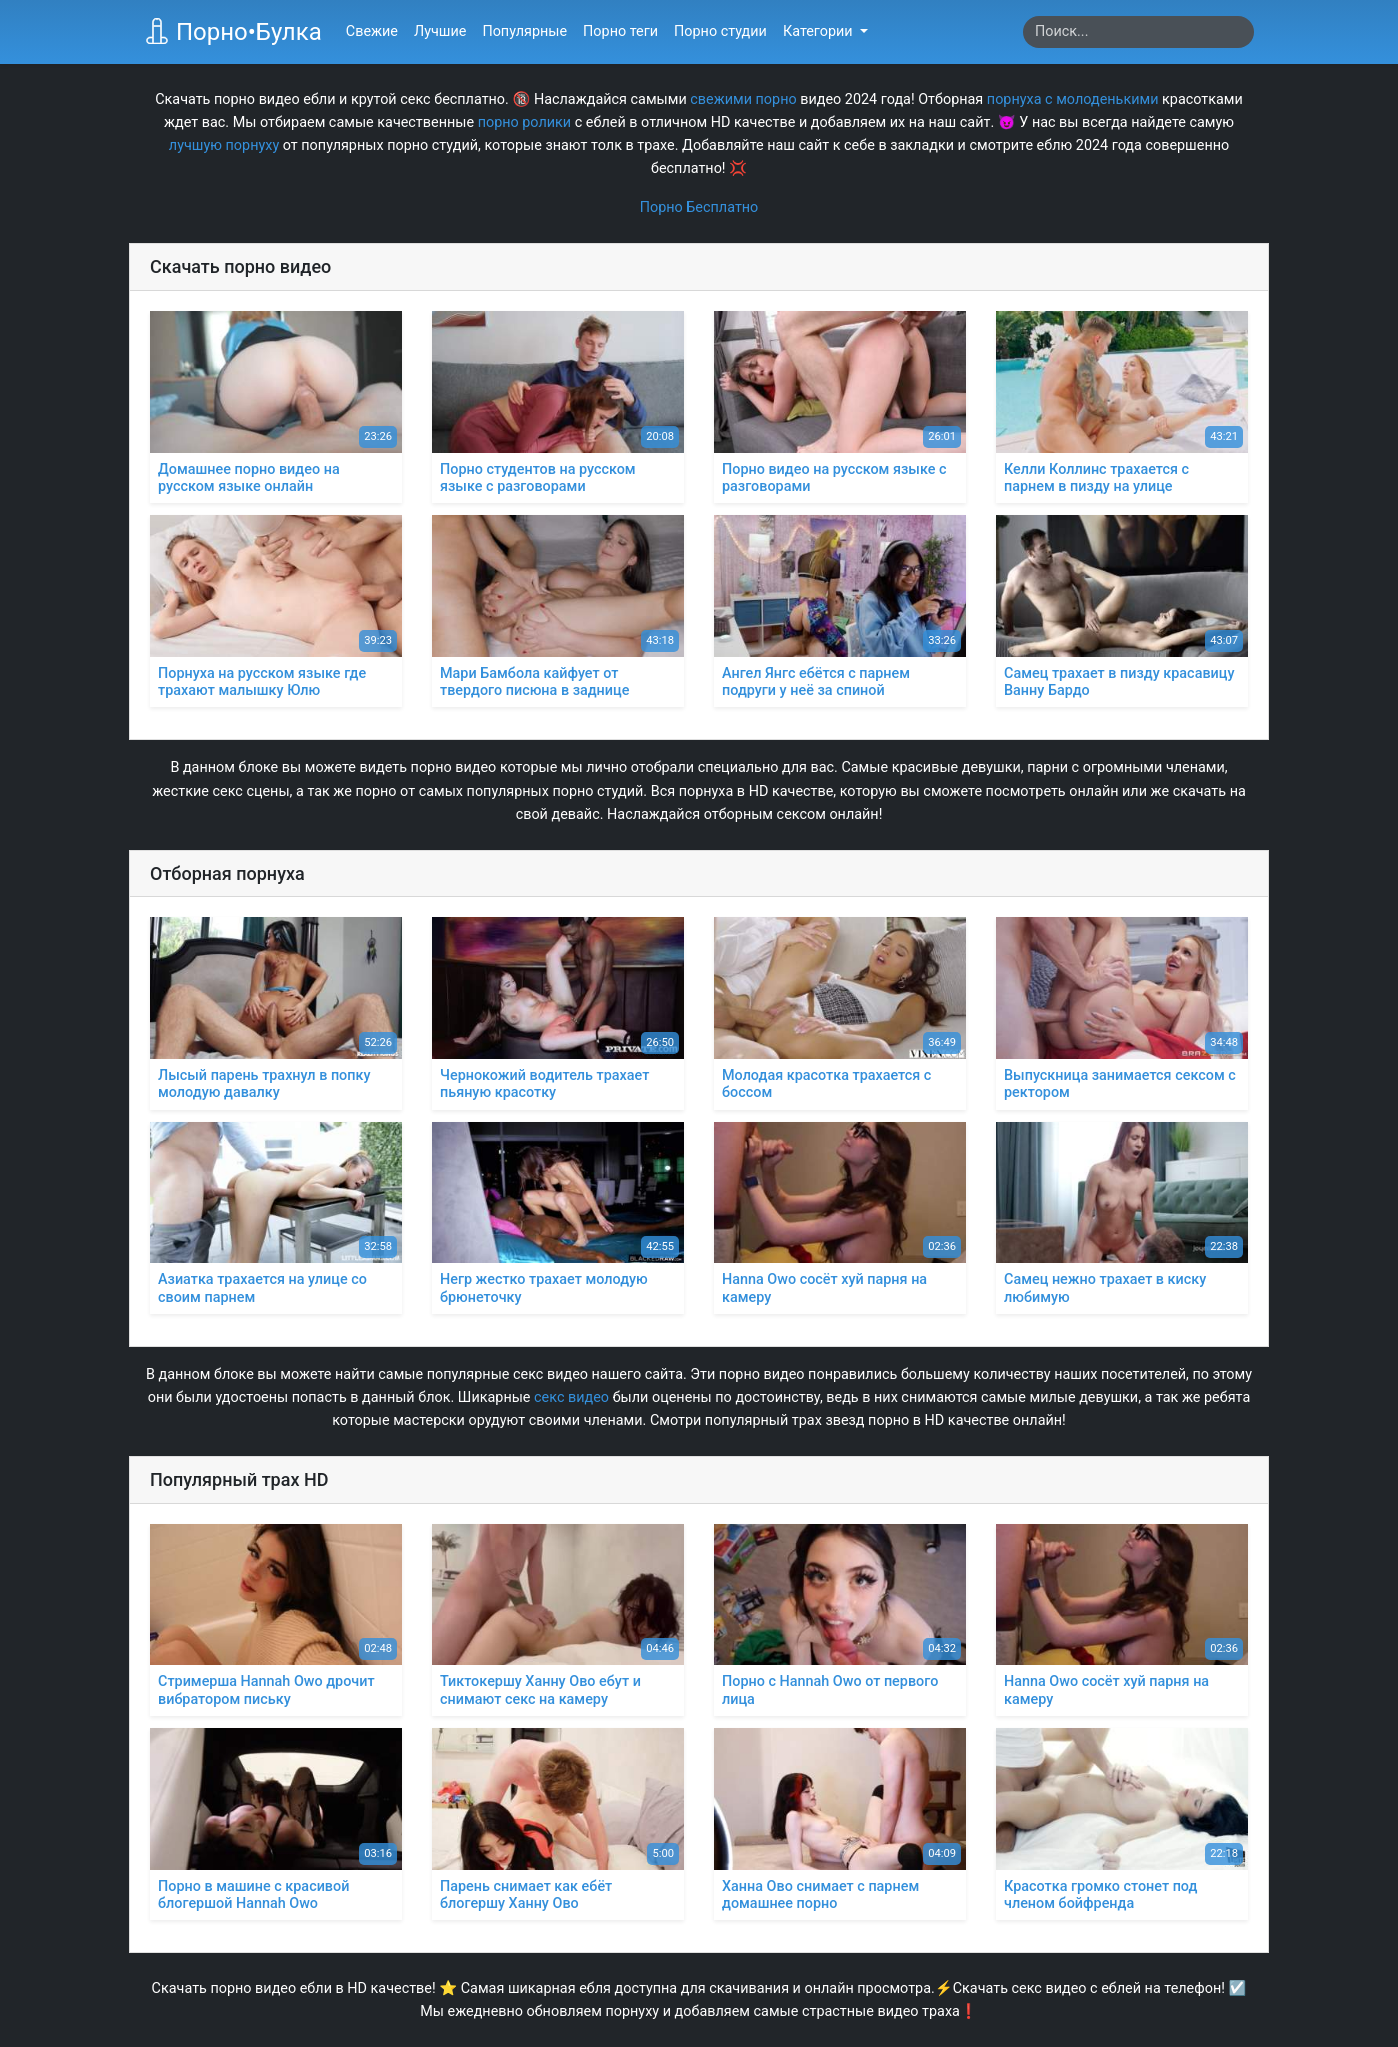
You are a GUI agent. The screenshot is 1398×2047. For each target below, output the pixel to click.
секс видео (571, 1397)
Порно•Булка (233, 32)
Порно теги (620, 31)
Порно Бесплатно (699, 207)
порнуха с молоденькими (1073, 99)
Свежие (372, 31)
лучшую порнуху (224, 145)
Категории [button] (819, 31)
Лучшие (440, 31)
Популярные (524, 31)
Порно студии (720, 31)
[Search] (1138, 32)
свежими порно (743, 99)
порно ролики (525, 122)
